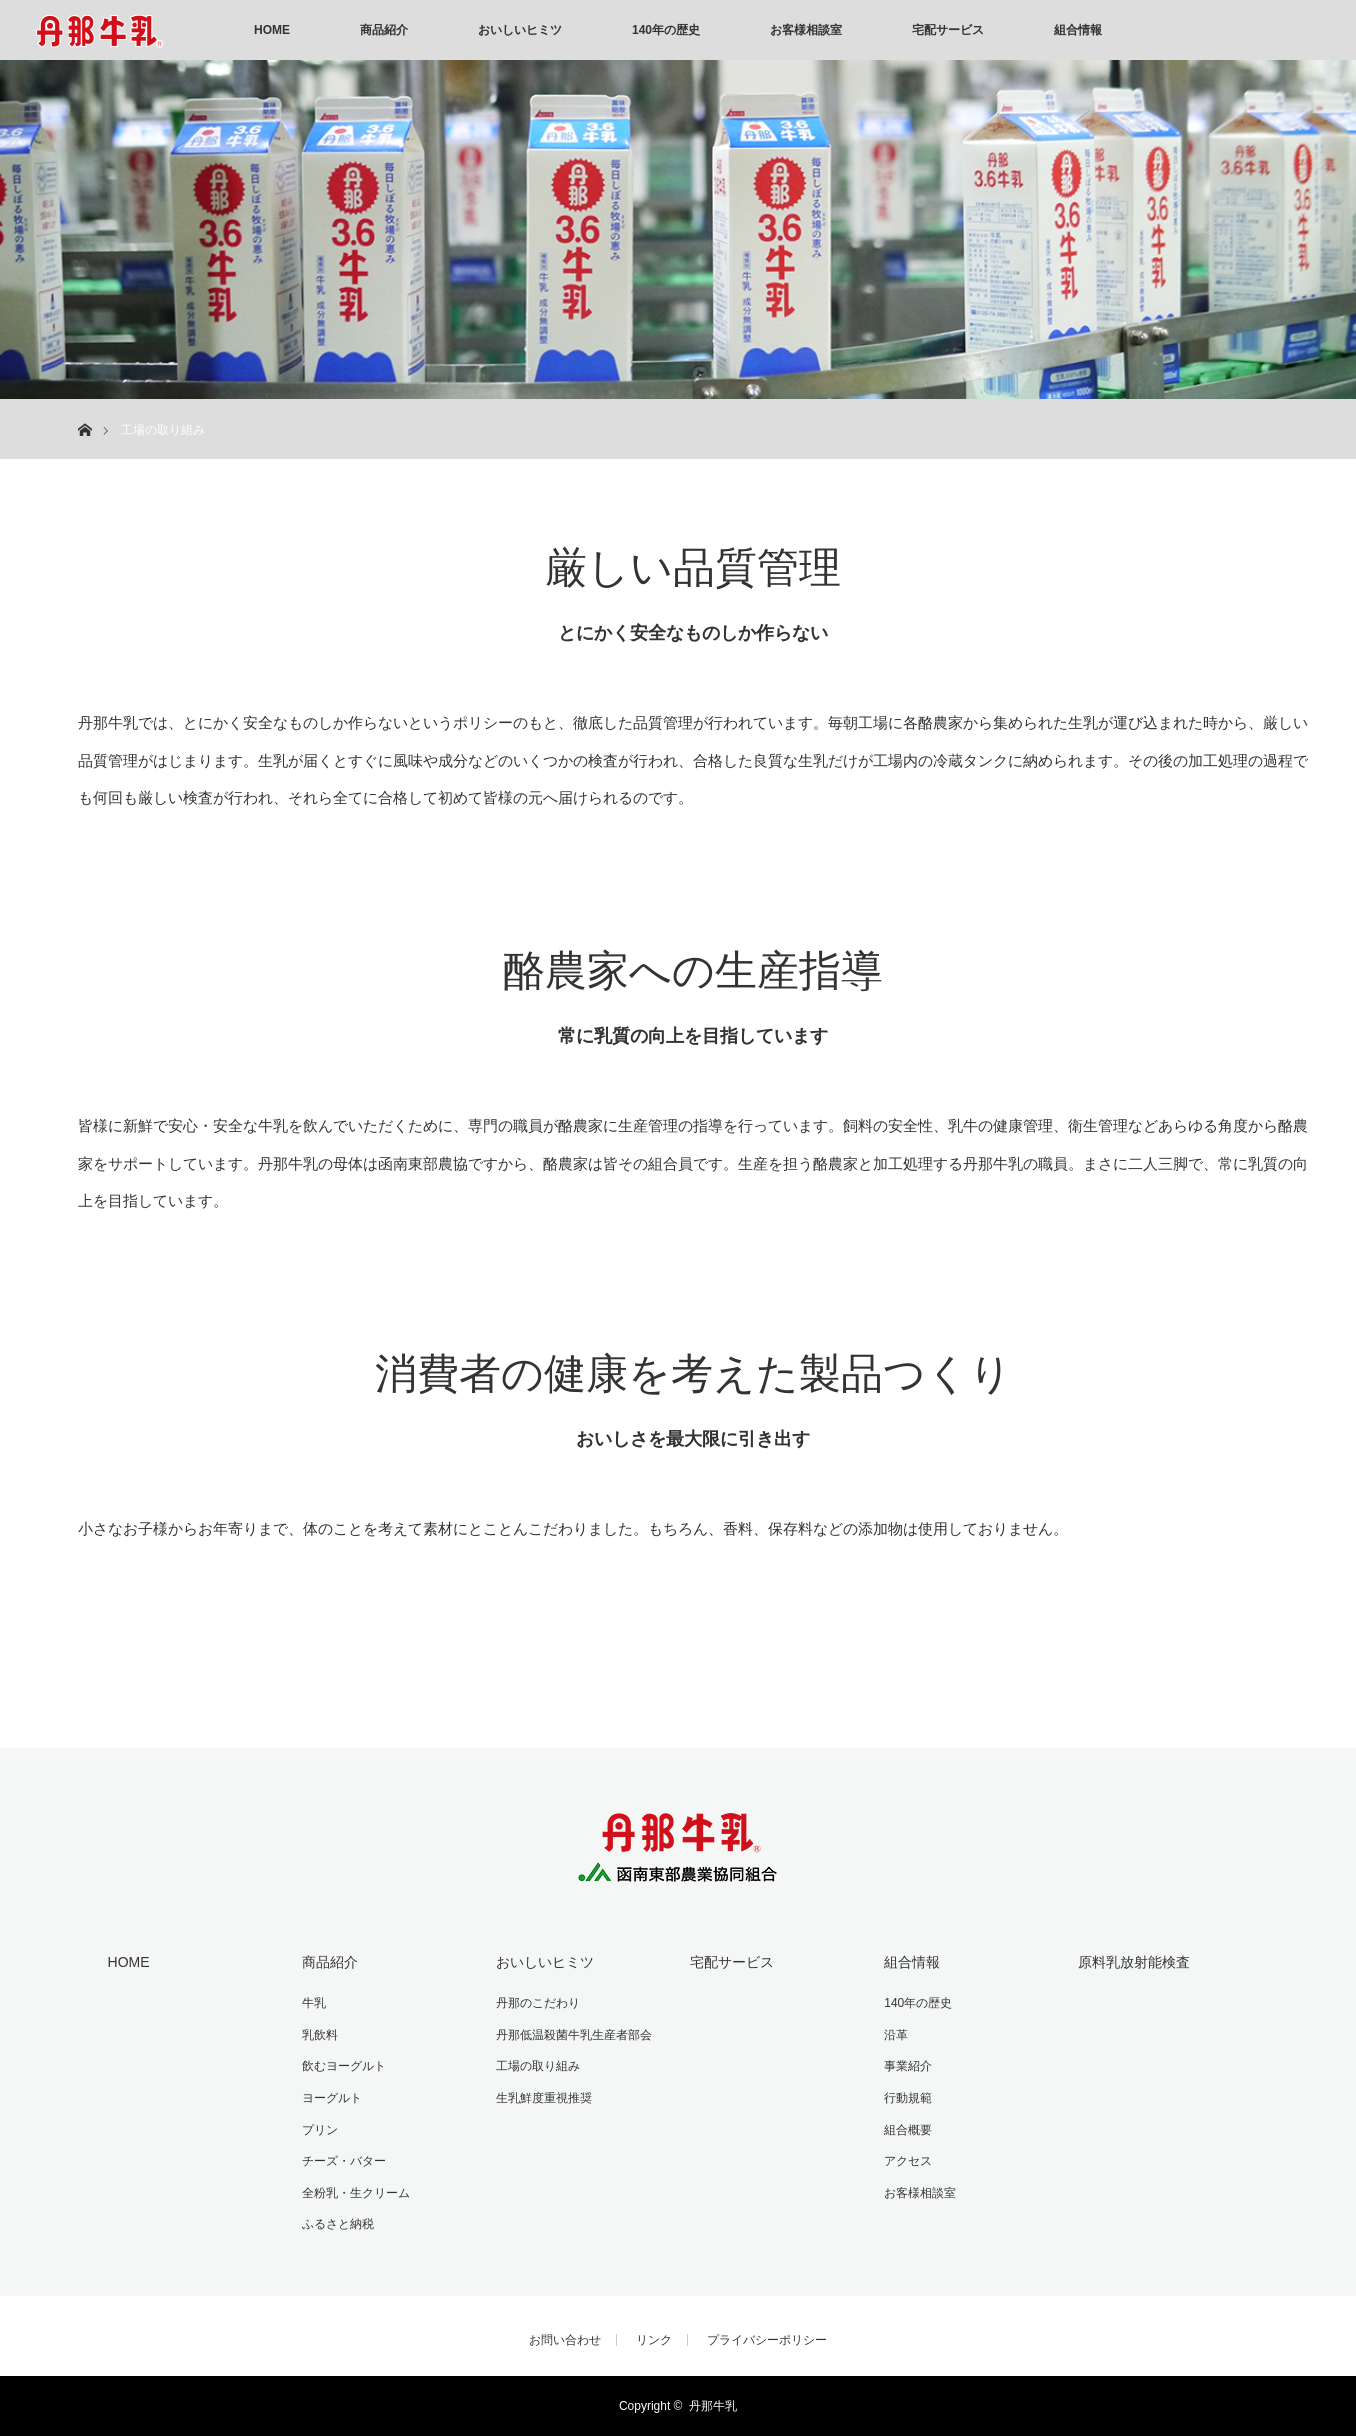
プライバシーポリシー (767, 2340)
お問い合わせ (565, 2340)
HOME (272, 30)
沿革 (896, 2035)
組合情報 (1078, 30)
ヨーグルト (332, 2098)
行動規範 (908, 2098)
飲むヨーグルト (344, 2066)
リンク (654, 2340)
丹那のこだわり (538, 2003)
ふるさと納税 (338, 2224)
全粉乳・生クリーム (356, 2193)
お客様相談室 (806, 30)
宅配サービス (948, 30)
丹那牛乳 (713, 2406)
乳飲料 (320, 2035)
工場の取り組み (538, 2066)
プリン (320, 2130)
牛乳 (314, 2003)
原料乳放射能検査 (1134, 1962)
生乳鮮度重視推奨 (544, 2098)
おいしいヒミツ (520, 30)
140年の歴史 (666, 30)
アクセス (908, 2161)
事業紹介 (908, 2066)
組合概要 (908, 2130)
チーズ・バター (344, 2161)
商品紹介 (384, 30)
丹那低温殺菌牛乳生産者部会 (574, 2035)
